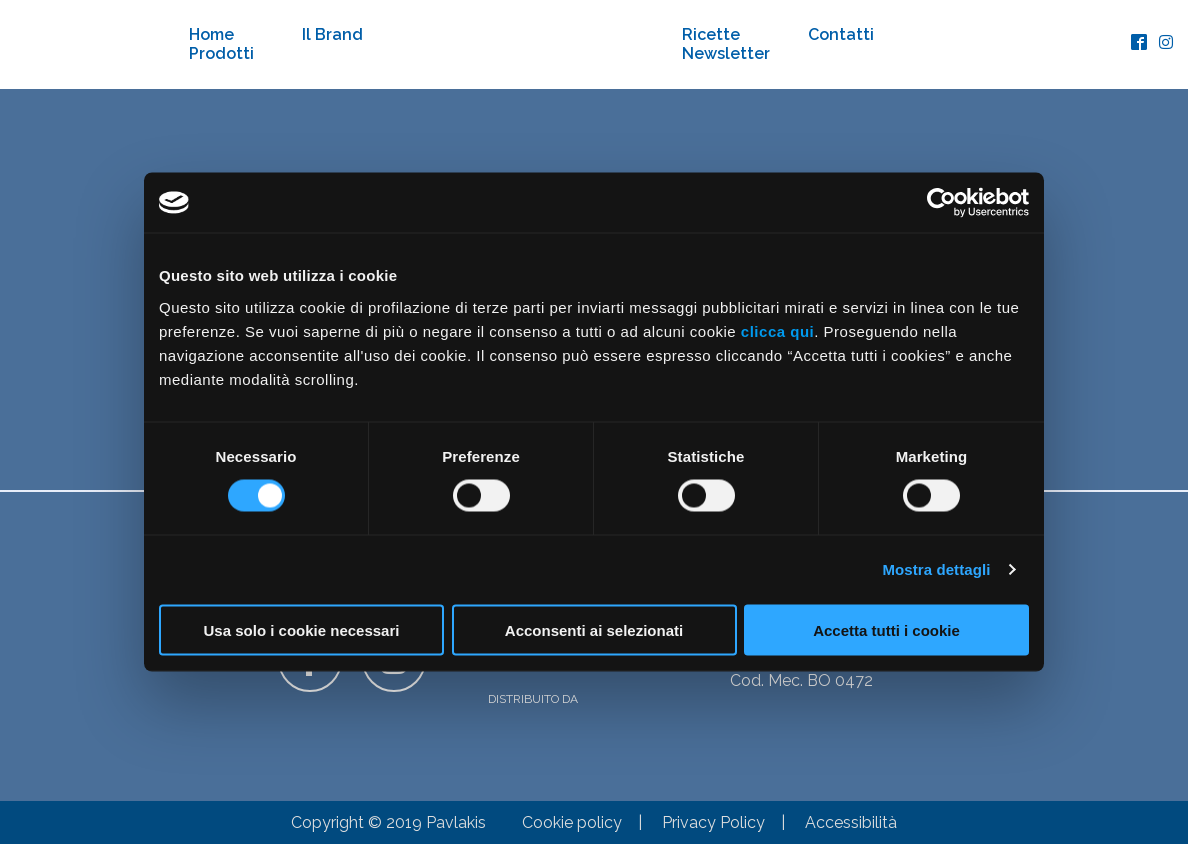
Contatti (841, 34)
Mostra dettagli (936, 569)
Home (211, 34)
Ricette (711, 34)
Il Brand (332, 34)
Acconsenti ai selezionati (594, 629)
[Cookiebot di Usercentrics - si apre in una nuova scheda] (941, 203)
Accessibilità (851, 822)
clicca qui (777, 330)
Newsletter (726, 53)
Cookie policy (572, 822)
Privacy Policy (713, 822)
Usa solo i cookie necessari (302, 629)
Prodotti (221, 53)
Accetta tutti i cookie (886, 629)
